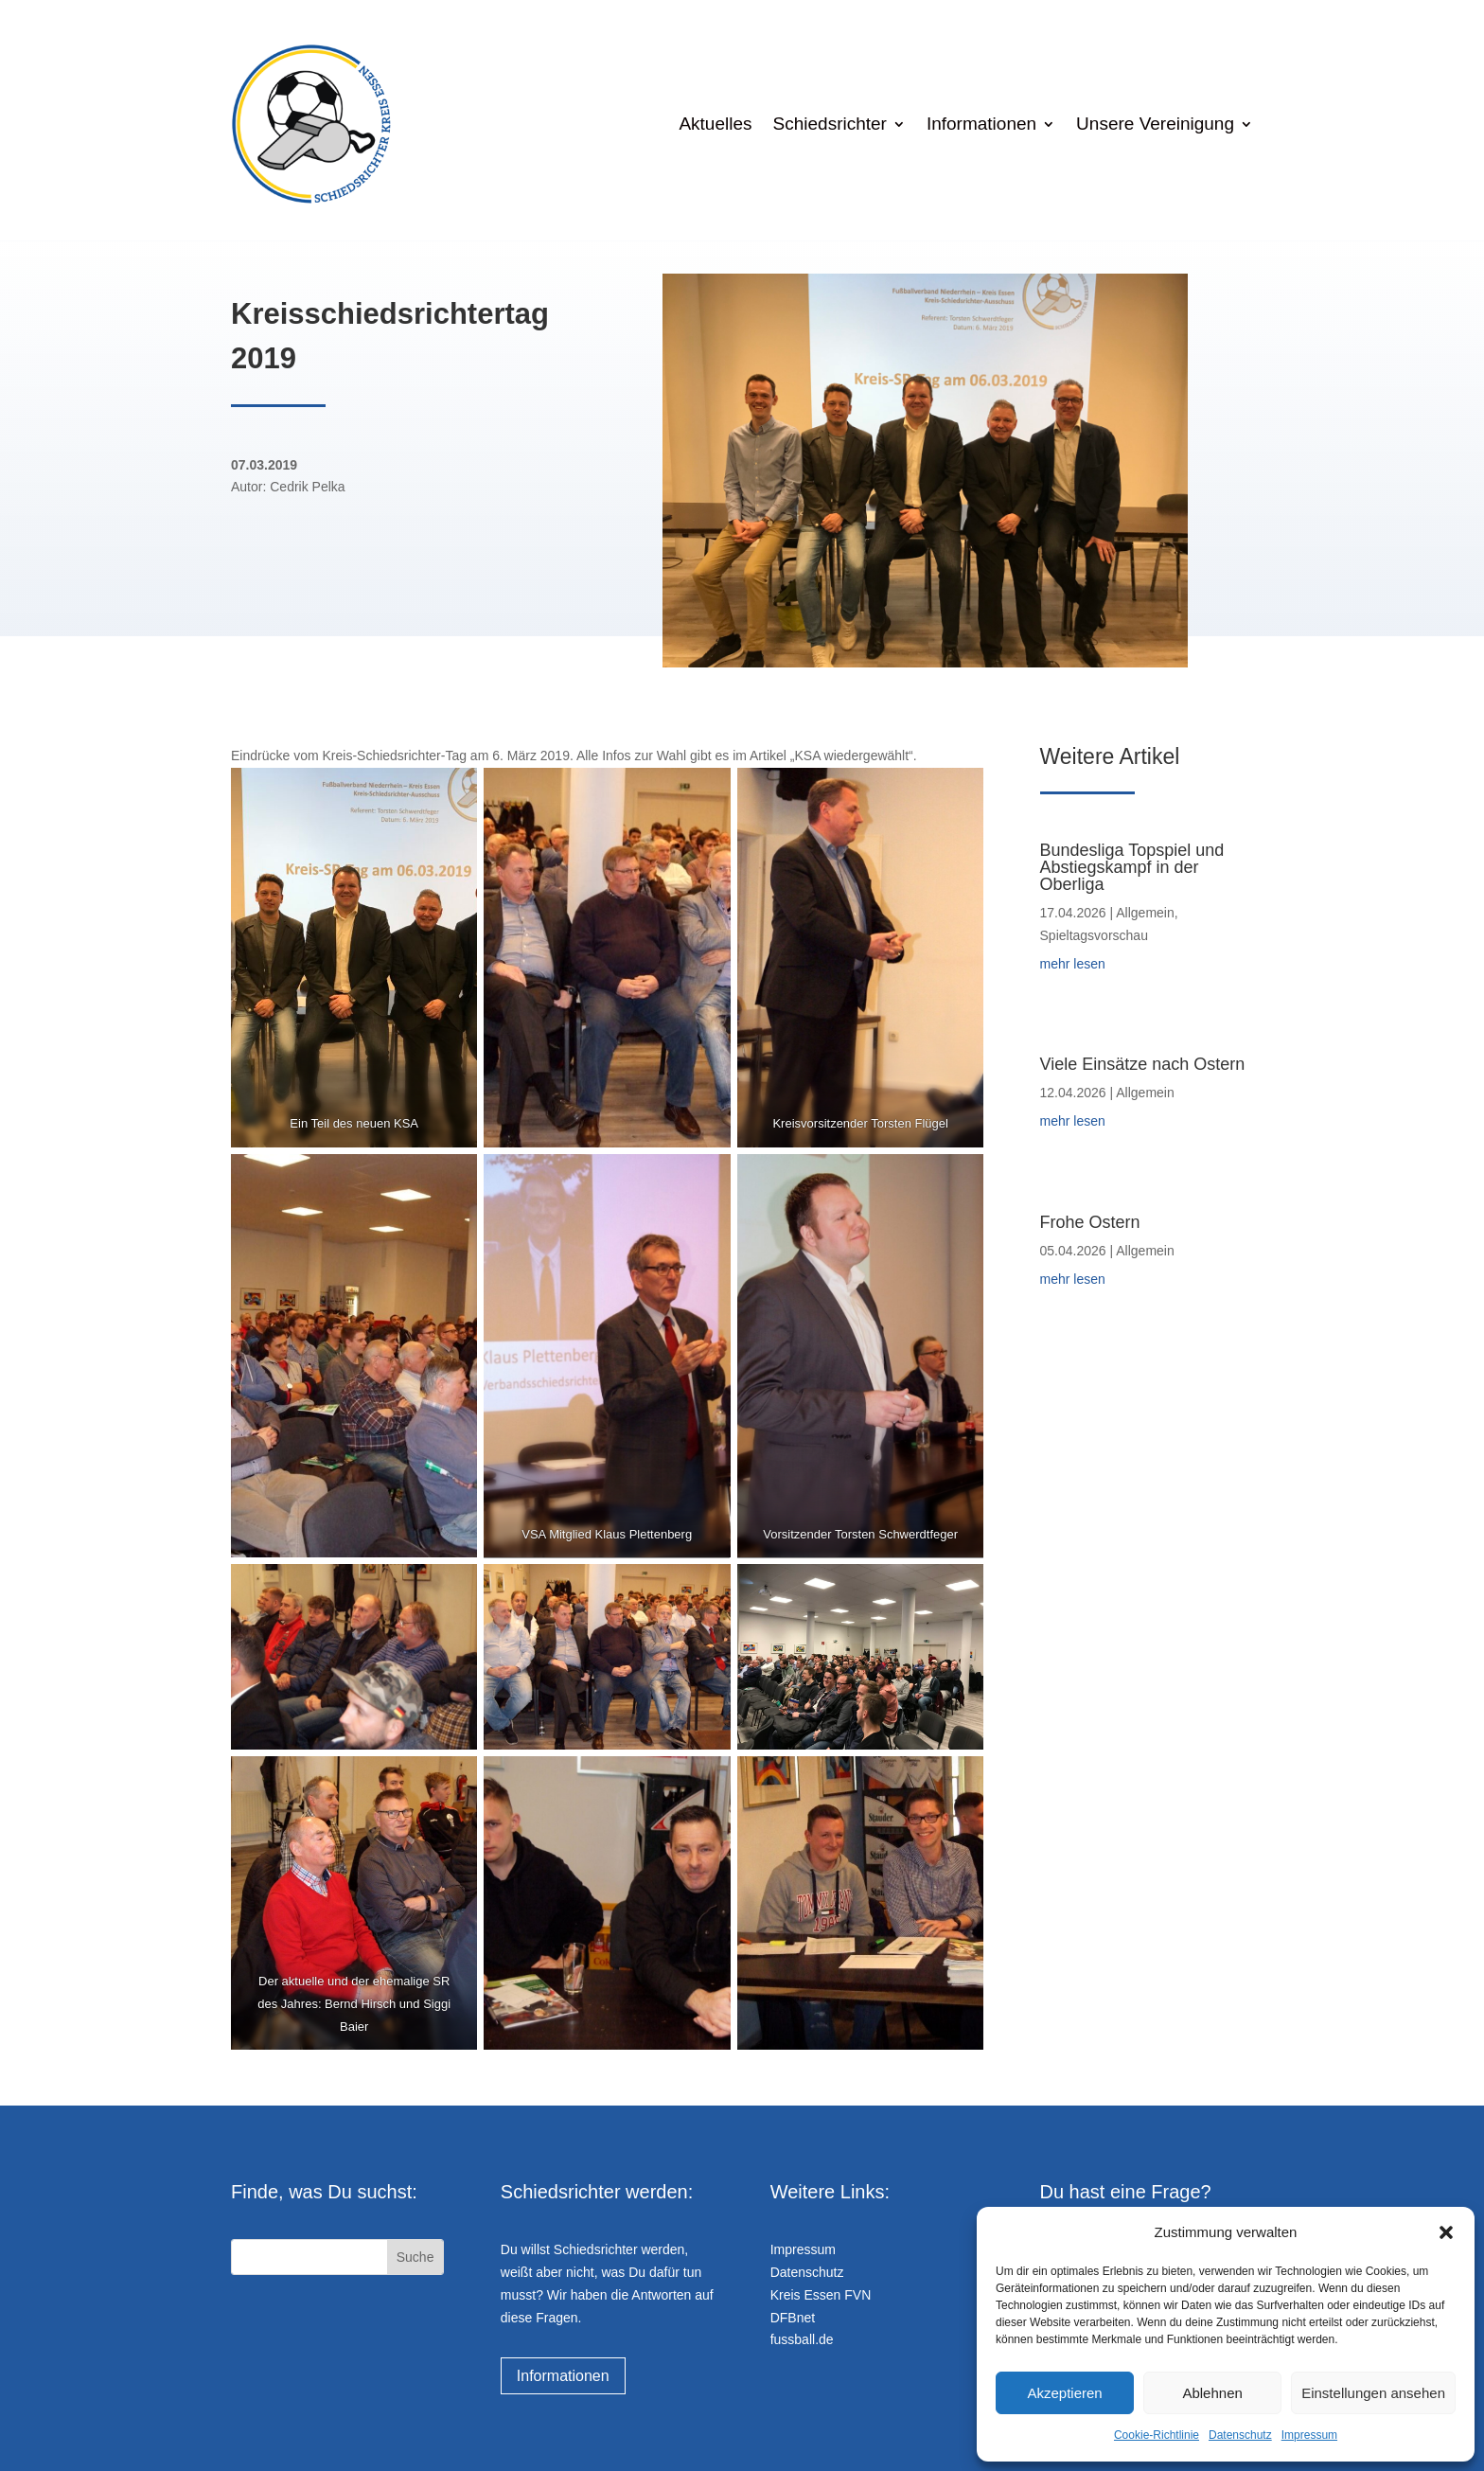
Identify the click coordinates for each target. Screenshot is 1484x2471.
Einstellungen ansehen (1373, 2393)
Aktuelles (715, 123)
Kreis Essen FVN (821, 2294)
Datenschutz (1240, 2435)
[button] (1446, 2232)
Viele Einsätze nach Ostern (1143, 1064)
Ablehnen (1212, 2393)
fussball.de (802, 2339)
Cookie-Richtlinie (1156, 2435)
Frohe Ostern (1090, 1222)
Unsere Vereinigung (1155, 123)
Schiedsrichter (830, 123)
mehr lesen (1072, 963)
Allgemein (1145, 912)
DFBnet (792, 2317)
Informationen (981, 123)
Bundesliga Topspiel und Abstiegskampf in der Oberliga (1132, 867)
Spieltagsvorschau (1094, 935)
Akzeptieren (1064, 2393)
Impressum (1309, 2435)
